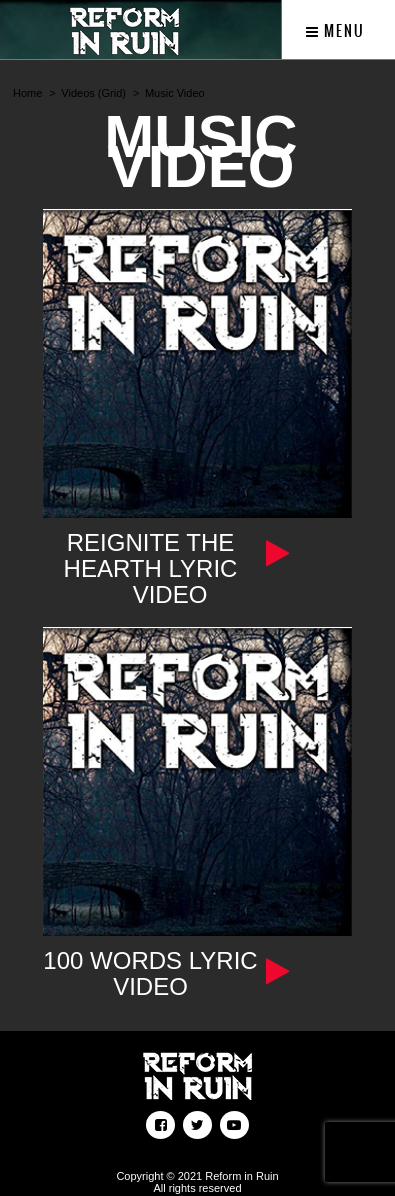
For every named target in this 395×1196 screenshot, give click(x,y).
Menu (335, 31)
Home (27, 93)
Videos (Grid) (93, 93)
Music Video (175, 93)
